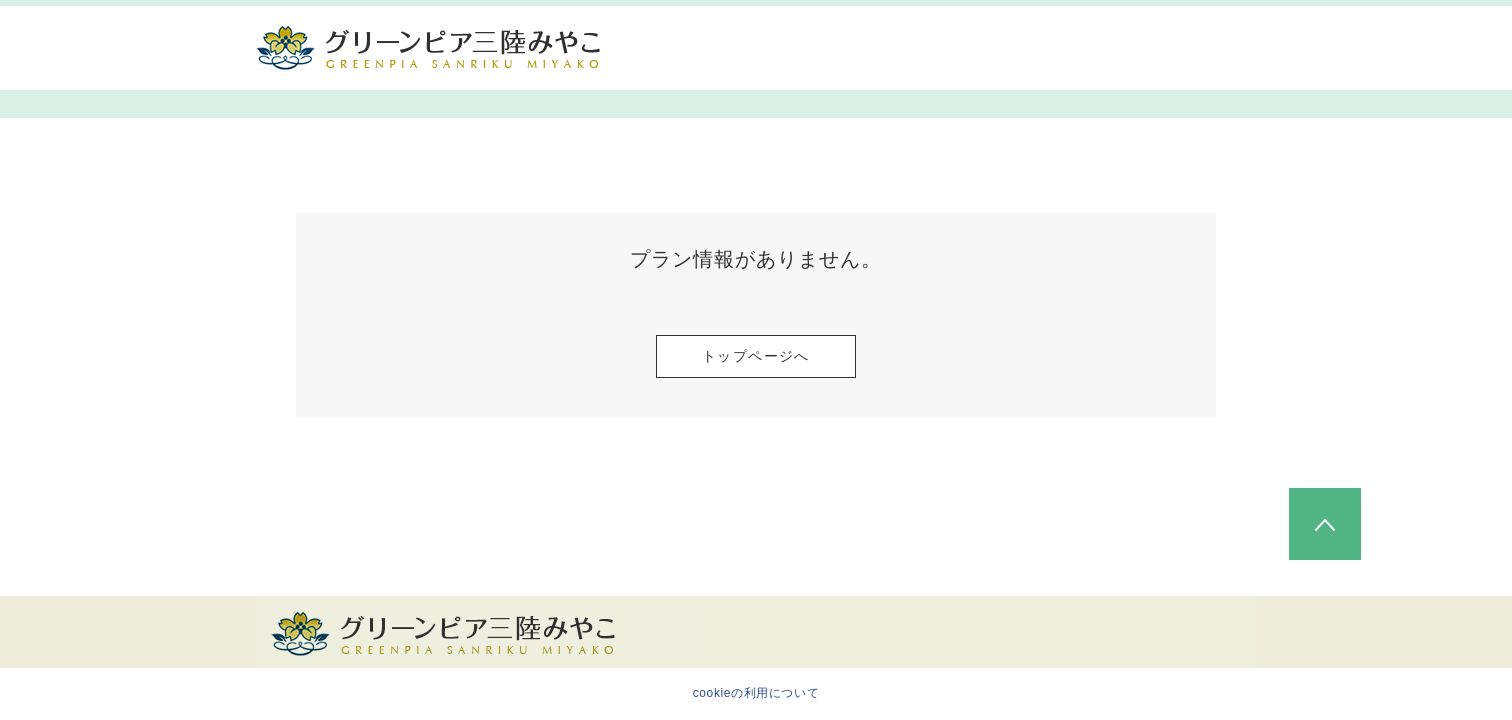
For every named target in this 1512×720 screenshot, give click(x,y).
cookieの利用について (756, 693)
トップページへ (756, 356)
